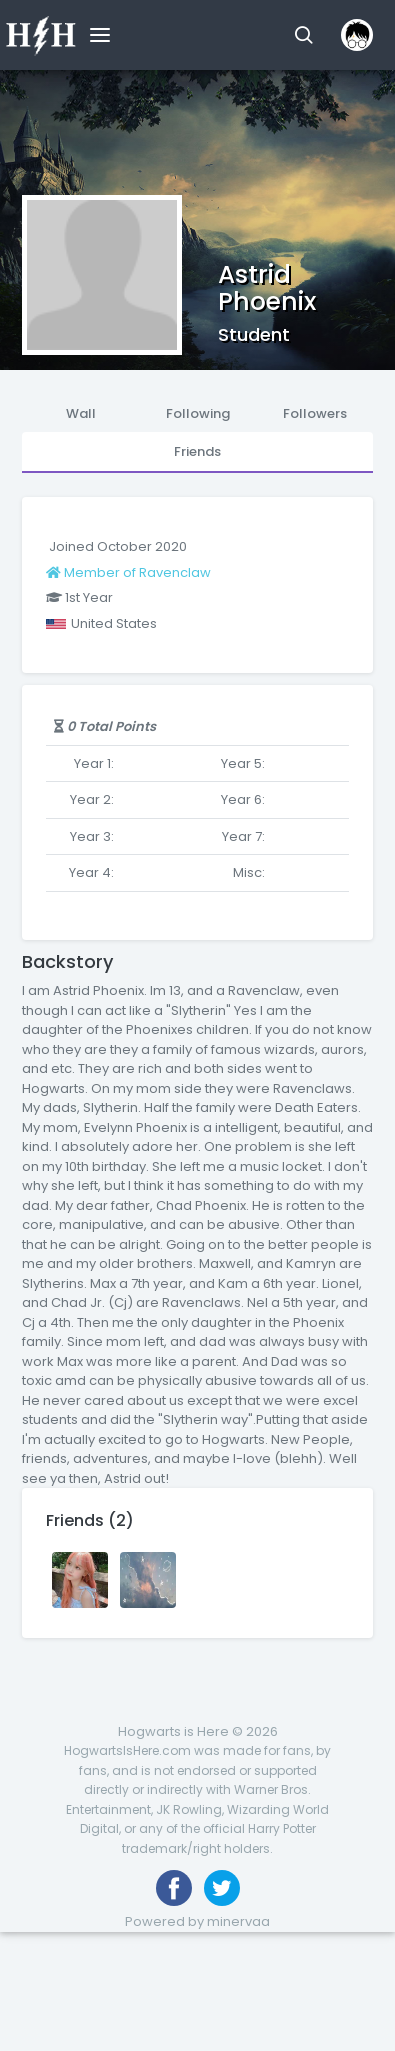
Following (198, 413)
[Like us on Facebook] (174, 1888)
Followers (315, 413)
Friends (197, 451)
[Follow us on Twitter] (222, 1888)
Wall (81, 413)
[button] (303, 35)
